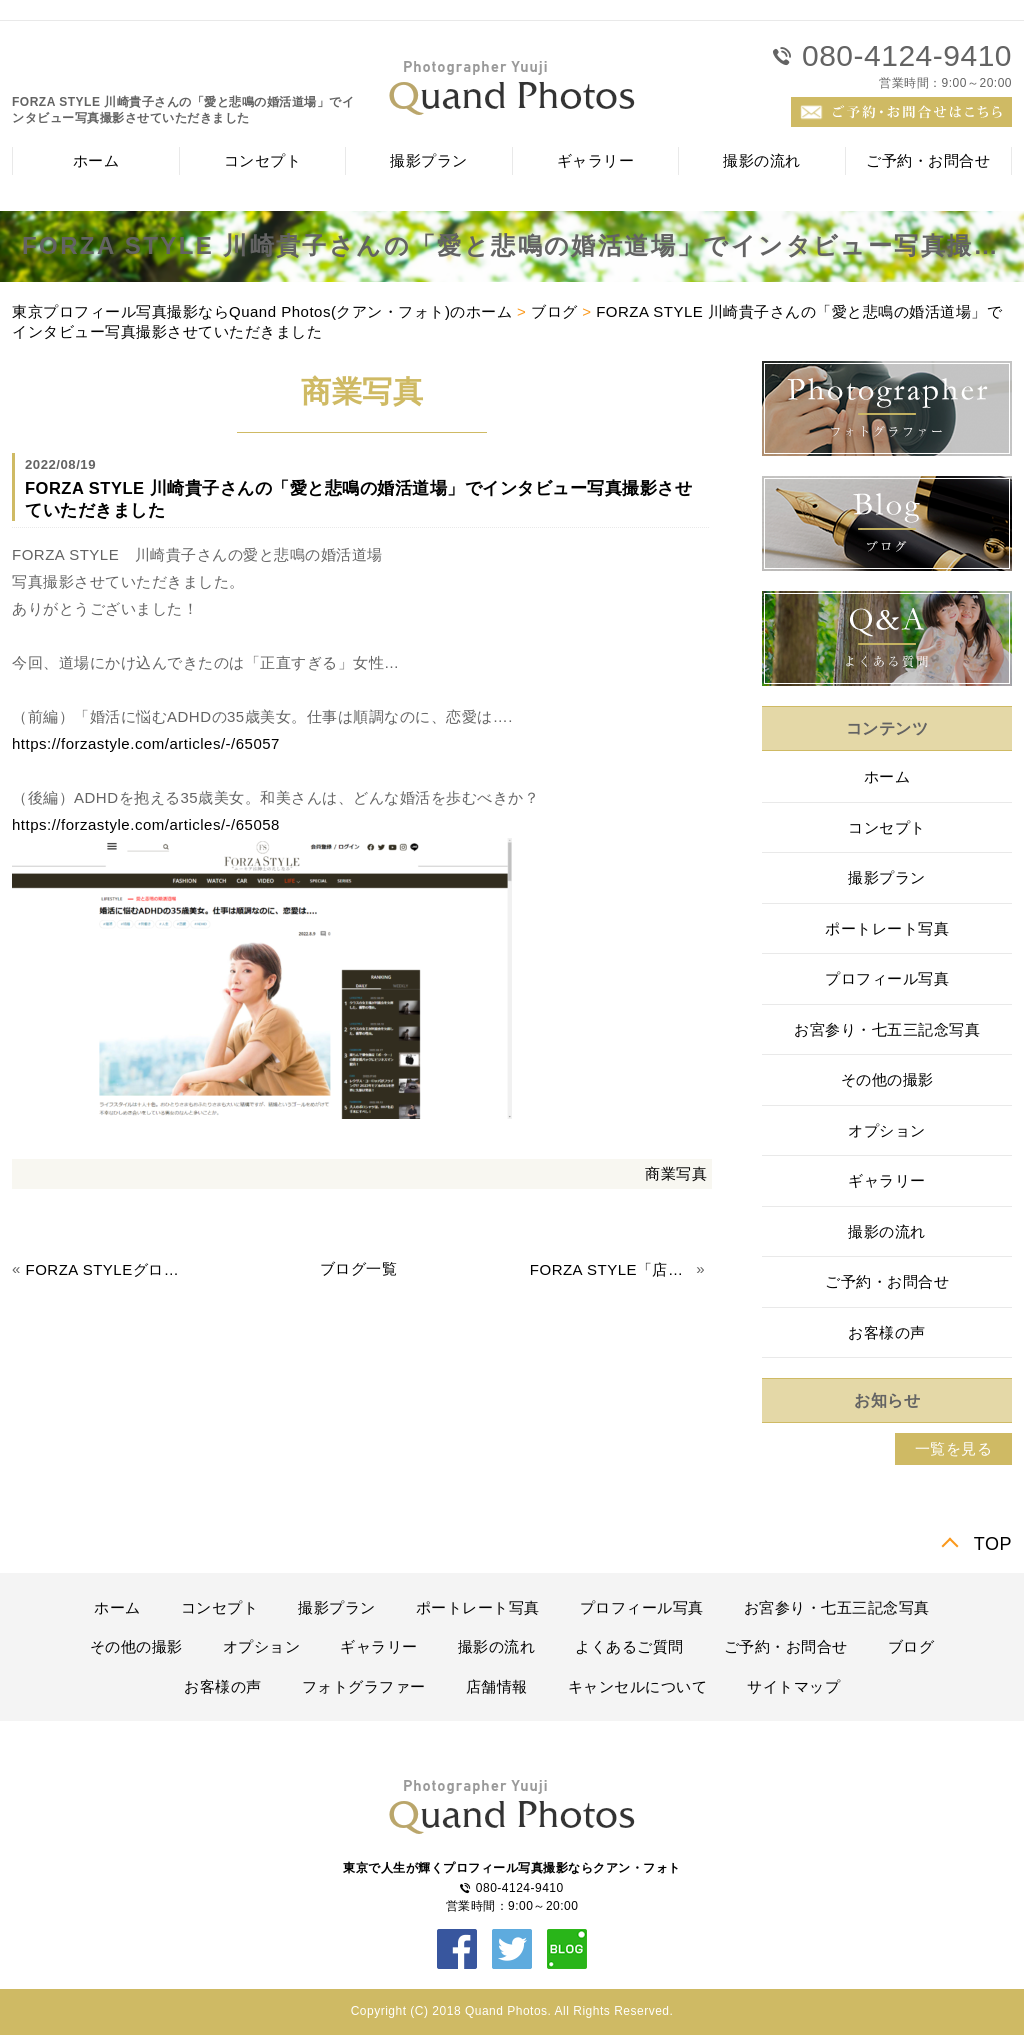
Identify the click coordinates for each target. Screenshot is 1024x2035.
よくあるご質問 (629, 1646)
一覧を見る (954, 1448)
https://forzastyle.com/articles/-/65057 (146, 743)
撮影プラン (429, 160)
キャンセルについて (638, 1686)
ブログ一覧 (359, 1268)
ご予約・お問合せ (928, 160)
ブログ (554, 311)
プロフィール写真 (887, 978)
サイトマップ (793, 1686)
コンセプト (263, 160)
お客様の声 (887, 1332)
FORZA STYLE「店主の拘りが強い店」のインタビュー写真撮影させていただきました (611, 1269)
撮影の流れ (762, 160)
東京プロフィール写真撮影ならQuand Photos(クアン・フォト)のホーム (262, 311)
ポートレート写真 (887, 928)
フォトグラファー (364, 1686)
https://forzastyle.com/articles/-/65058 (146, 824)
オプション (887, 1130)
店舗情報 (497, 1686)
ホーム (96, 160)
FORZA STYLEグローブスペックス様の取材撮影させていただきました (107, 1269)
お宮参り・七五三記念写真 (887, 1029)
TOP (993, 1544)
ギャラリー (596, 160)
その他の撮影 (887, 1079)
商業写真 (676, 1173)
